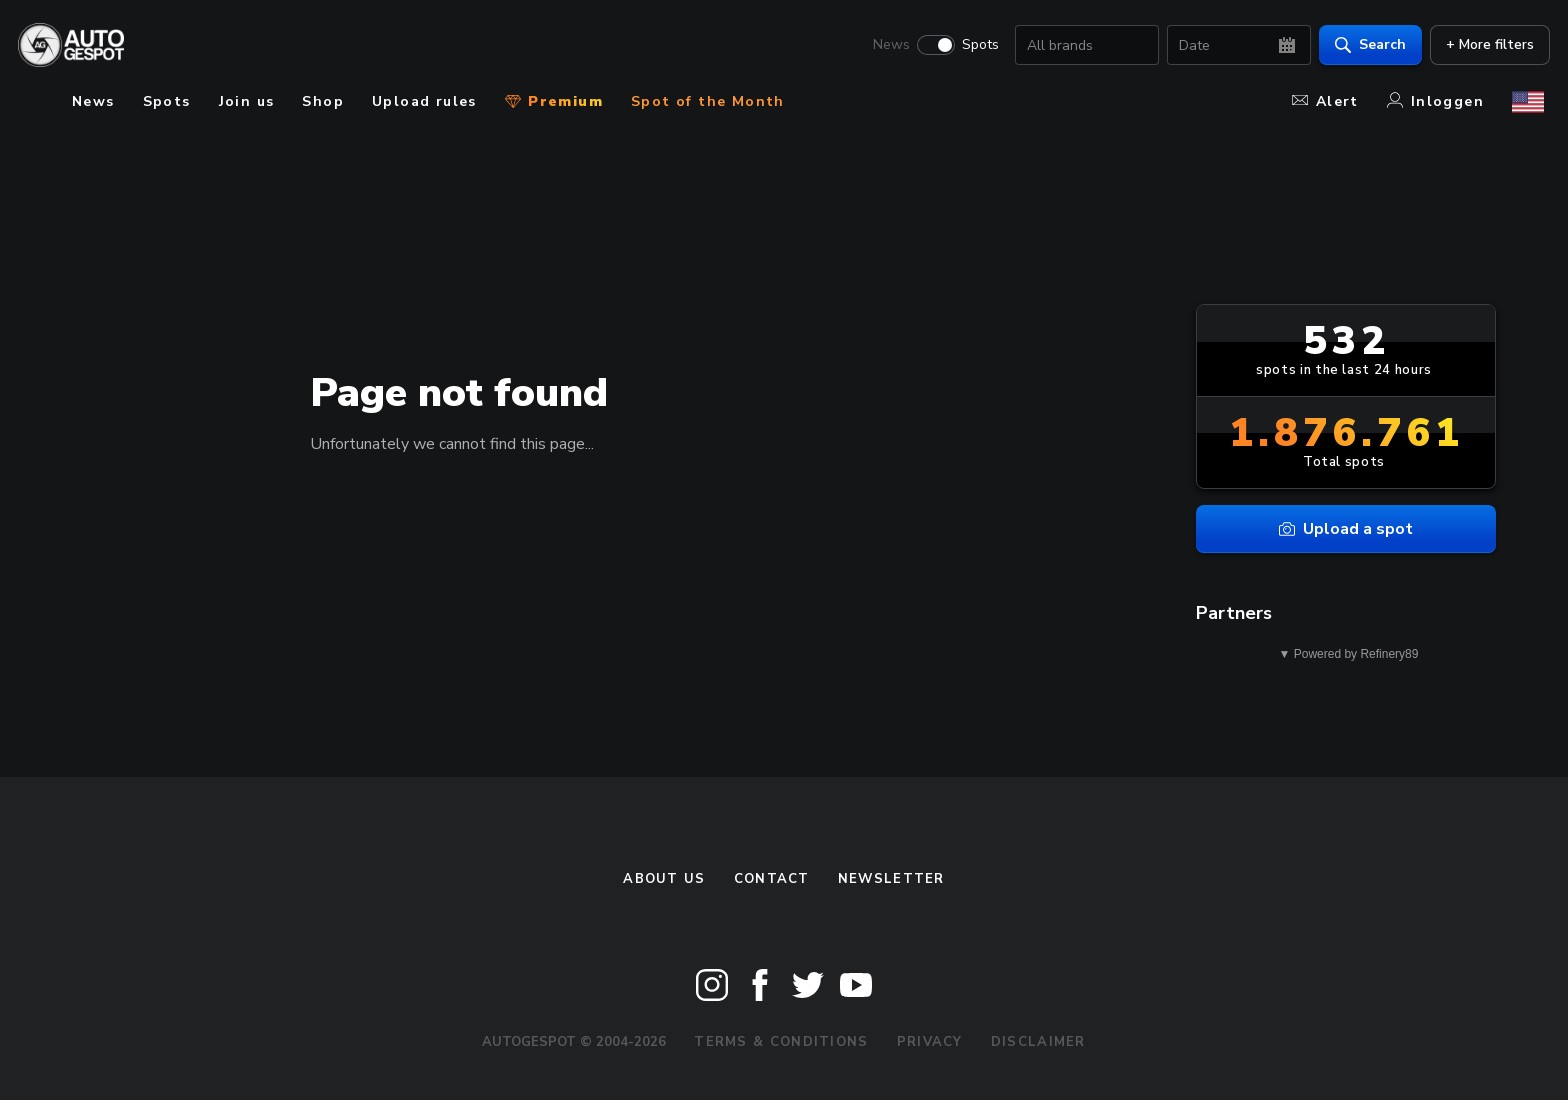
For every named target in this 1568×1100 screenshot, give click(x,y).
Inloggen (1435, 101)
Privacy (930, 1042)
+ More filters (1484, 45)
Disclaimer (1038, 1042)
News (885, 46)
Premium (554, 101)
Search (1364, 45)
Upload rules (424, 101)
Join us (247, 101)
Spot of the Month (708, 101)
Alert (1325, 101)
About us (664, 879)
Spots (974, 46)
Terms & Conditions (781, 1042)
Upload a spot (1346, 529)
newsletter (891, 879)
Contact (772, 879)
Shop (323, 101)
